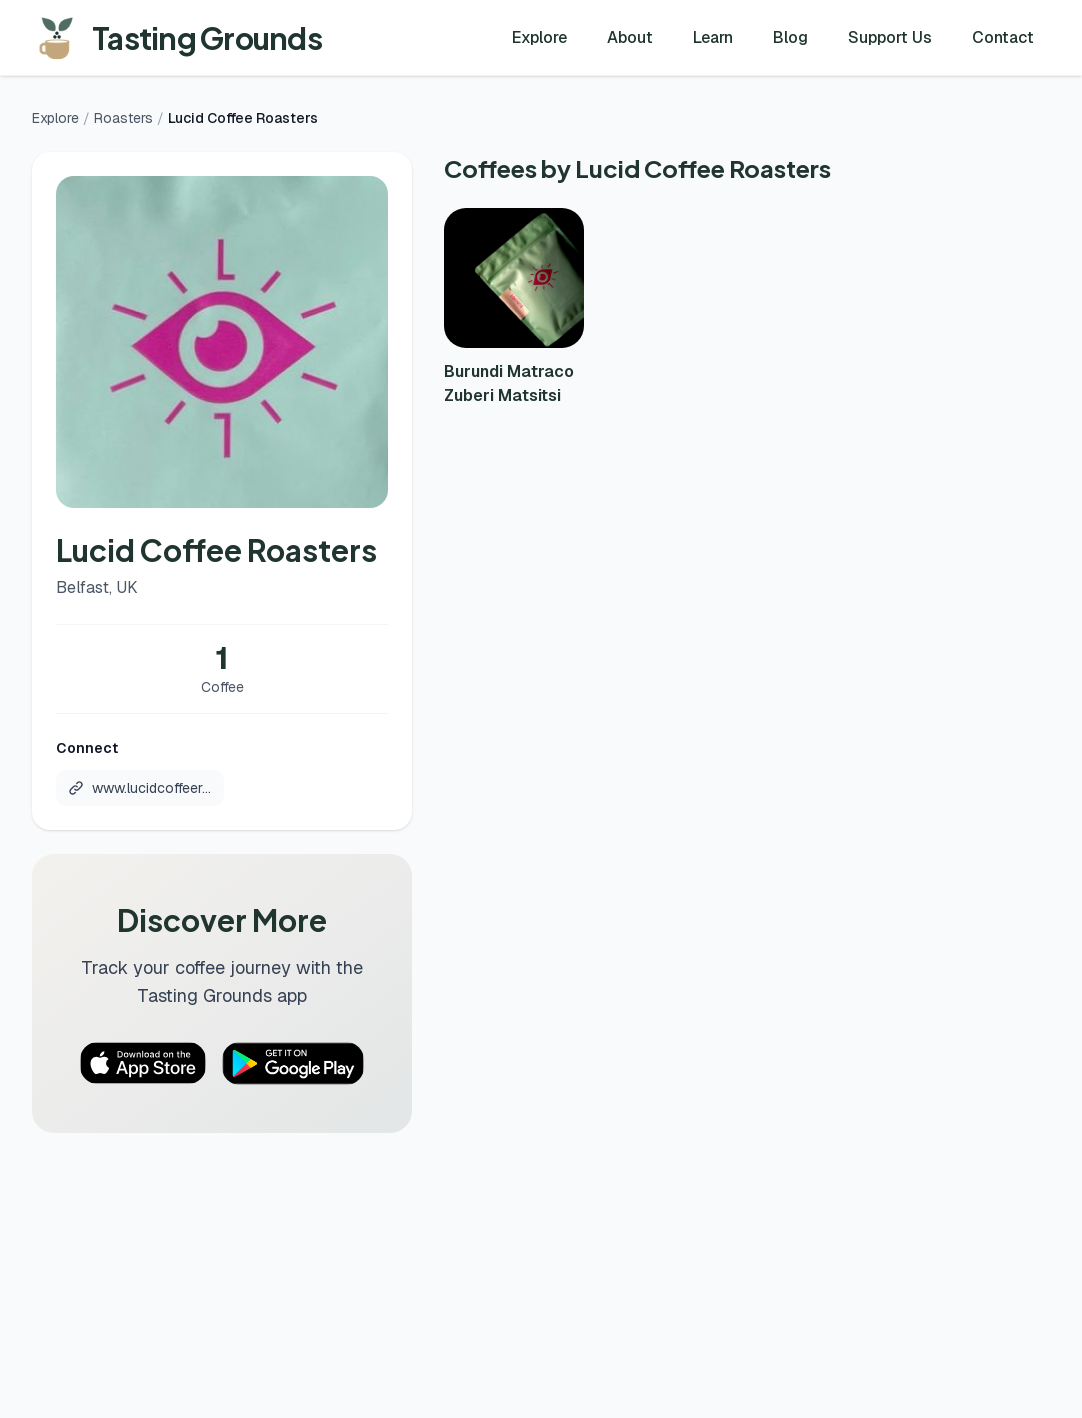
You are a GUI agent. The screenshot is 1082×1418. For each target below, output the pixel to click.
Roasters (123, 118)
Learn (713, 37)
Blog (790, 37)
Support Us (890, 37)
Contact (1003, 37)
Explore (539, 37)
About (630, 37)
